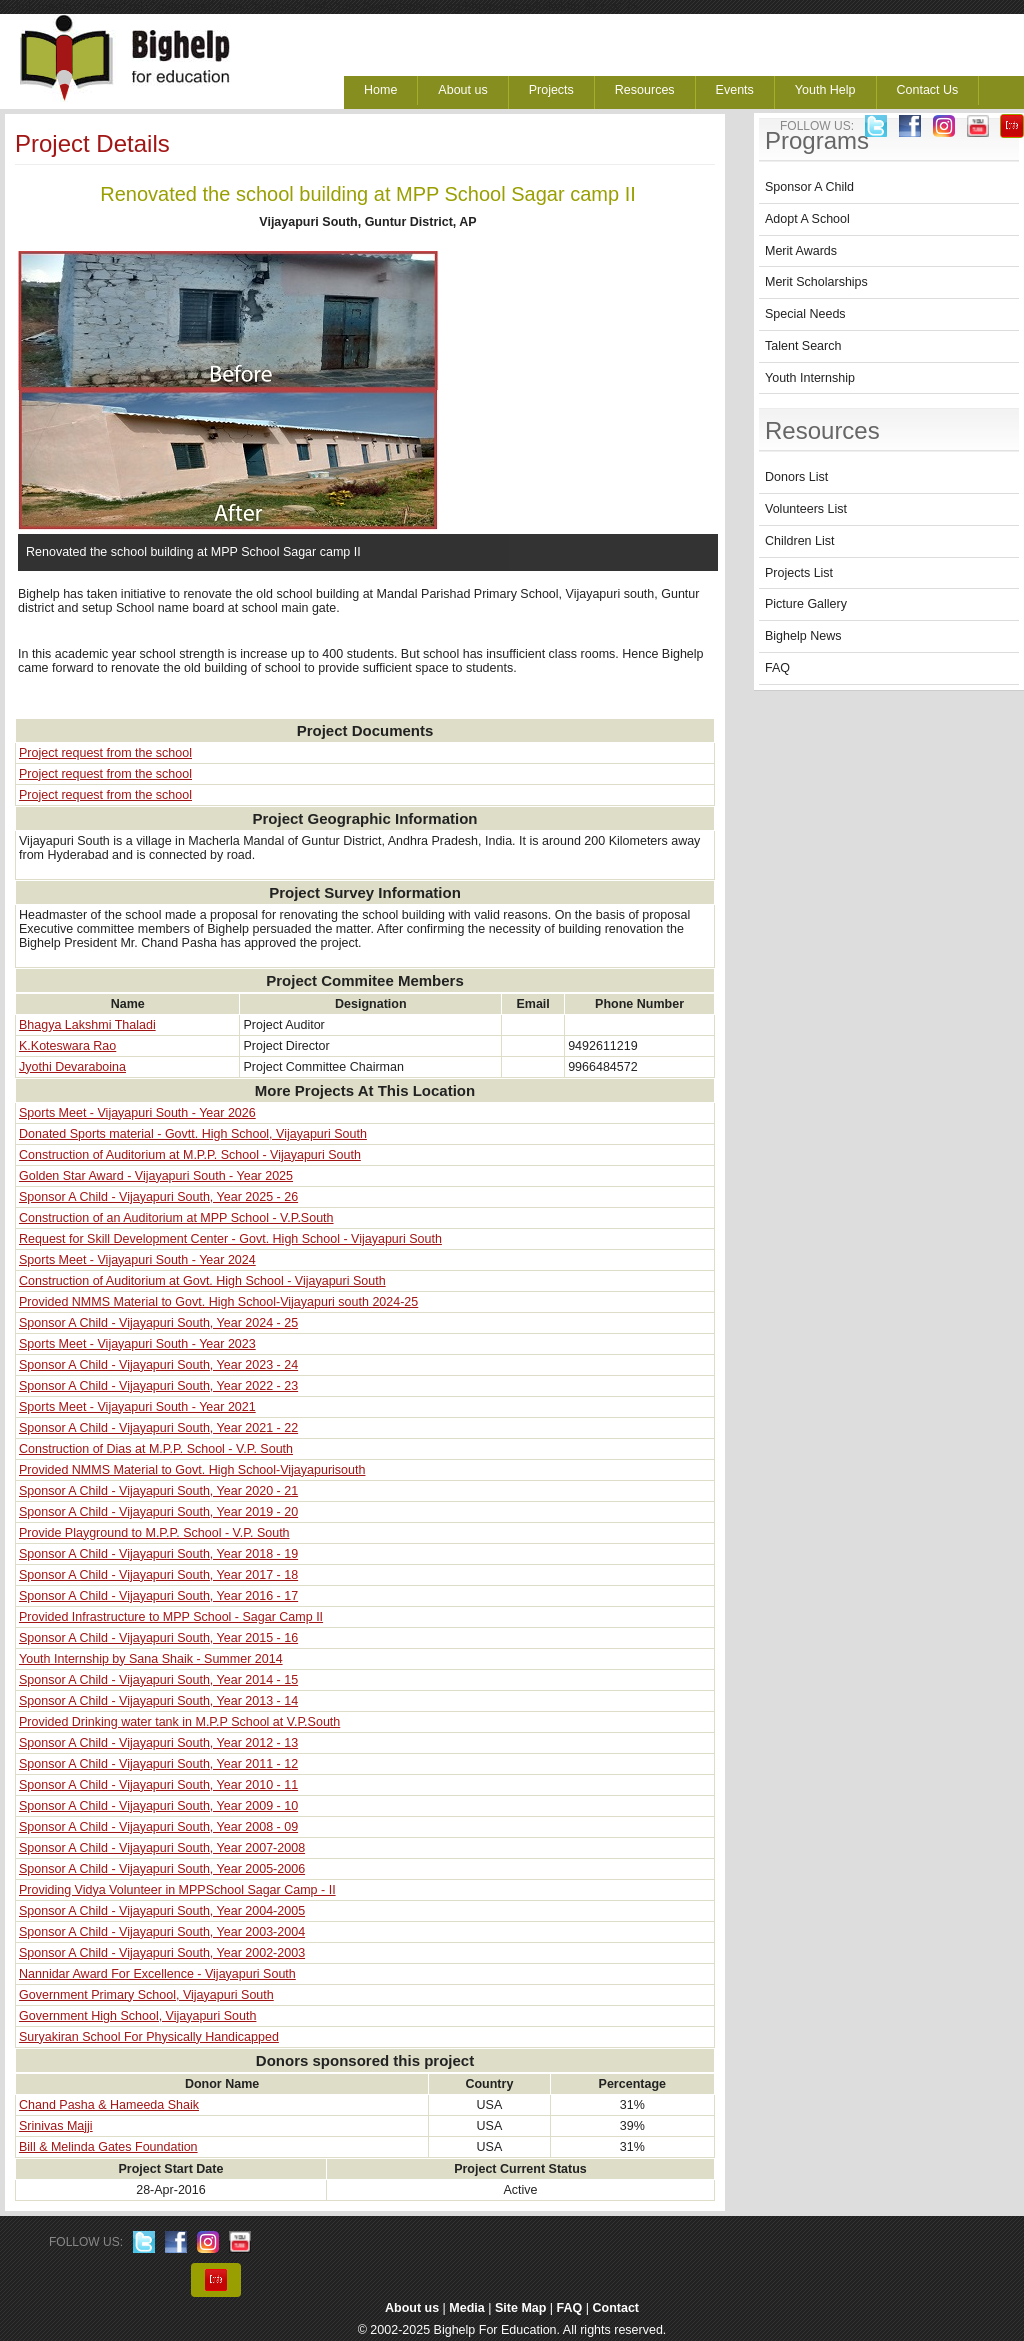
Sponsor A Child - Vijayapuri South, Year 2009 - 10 (158, 1806)
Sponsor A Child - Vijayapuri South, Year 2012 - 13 (158, 1743)
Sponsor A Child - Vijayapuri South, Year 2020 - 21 (158, 1491)
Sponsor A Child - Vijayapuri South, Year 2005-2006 (162, 1869)
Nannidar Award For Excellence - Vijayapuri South (157, 1974)
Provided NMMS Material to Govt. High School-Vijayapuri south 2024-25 (218, 1302)
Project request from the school (105, 753)
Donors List (796, 477)
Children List (799, 541)
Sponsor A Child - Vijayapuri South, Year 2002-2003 (162, 1953)
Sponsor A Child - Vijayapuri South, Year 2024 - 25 (158, 1323)
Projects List (799, 573)
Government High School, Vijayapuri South (137, 2016)
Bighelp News (803, 636)
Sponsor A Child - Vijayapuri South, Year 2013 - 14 (158, 1701)
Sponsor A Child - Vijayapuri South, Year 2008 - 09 (158, 1827)
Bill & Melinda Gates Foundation (108, 2147)
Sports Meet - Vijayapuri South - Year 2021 (137, 1407)
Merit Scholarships (816, 282)
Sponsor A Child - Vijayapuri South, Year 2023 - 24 (158, 1365)
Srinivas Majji (56, 2126)
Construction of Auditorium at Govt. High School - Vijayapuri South (202, 1281)
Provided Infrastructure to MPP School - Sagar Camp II (171, 1617)
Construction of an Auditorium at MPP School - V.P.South (176, 1218)
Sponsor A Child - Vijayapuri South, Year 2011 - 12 (158, 1764)
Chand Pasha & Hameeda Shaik (109, 2105)
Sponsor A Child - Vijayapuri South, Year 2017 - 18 (158, 1575)
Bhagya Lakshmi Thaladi (87, 1025)
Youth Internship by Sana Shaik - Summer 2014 (151, 1659)
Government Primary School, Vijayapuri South (146, 1995)
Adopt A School (807, 219)
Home (380, 90)
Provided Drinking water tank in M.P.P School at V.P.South (179, 1722)
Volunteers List (806, 509)
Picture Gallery (806, 604)
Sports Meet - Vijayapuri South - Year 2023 (137, 1344)
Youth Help (825, 90)
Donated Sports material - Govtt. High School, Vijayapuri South (193, 1134)
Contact (616, 2308)
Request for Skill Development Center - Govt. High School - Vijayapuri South (230, 1239)
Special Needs (805, 314)
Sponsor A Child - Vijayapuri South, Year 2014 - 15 (158, 1680)
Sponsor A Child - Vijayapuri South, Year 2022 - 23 (158, 1386)
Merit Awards (801, 251)
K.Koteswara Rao (67, 1046)
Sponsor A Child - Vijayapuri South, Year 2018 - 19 (158, 1554)
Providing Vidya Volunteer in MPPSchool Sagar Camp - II (177, 1890)
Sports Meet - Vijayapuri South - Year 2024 (137, 1260)
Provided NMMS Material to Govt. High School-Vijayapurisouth (192, 1470)
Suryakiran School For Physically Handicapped (149, 2037)
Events (735, 90)
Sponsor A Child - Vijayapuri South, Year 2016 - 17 (158, 1596)
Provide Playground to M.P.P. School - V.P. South (154, 1533)
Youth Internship (810, 378)
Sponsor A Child (809, 187)
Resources (645, 90)
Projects (551, 90)
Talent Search (803, 346)
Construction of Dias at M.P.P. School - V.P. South (156, 1449)
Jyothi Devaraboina (72, 1067)
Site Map (520, 2308)
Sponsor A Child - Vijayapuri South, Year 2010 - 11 (158, 1785)
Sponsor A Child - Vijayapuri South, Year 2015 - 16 (158, 1638)
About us (462, 90)
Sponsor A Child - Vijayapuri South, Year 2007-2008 (162, 1848)
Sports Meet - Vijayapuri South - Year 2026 (137, 1113)
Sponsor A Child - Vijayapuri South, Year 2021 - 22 (158, 1428)
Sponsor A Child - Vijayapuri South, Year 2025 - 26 (158, 1197)
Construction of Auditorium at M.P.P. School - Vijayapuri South (190, 1155)
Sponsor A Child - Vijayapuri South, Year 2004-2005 (162, 1911)
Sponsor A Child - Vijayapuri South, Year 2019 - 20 (158, 1512)
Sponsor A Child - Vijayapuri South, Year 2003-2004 (162, 1932)
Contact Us (928, 90)
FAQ (777, 668)
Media (466, 2308)
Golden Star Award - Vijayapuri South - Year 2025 (156, 1176)
